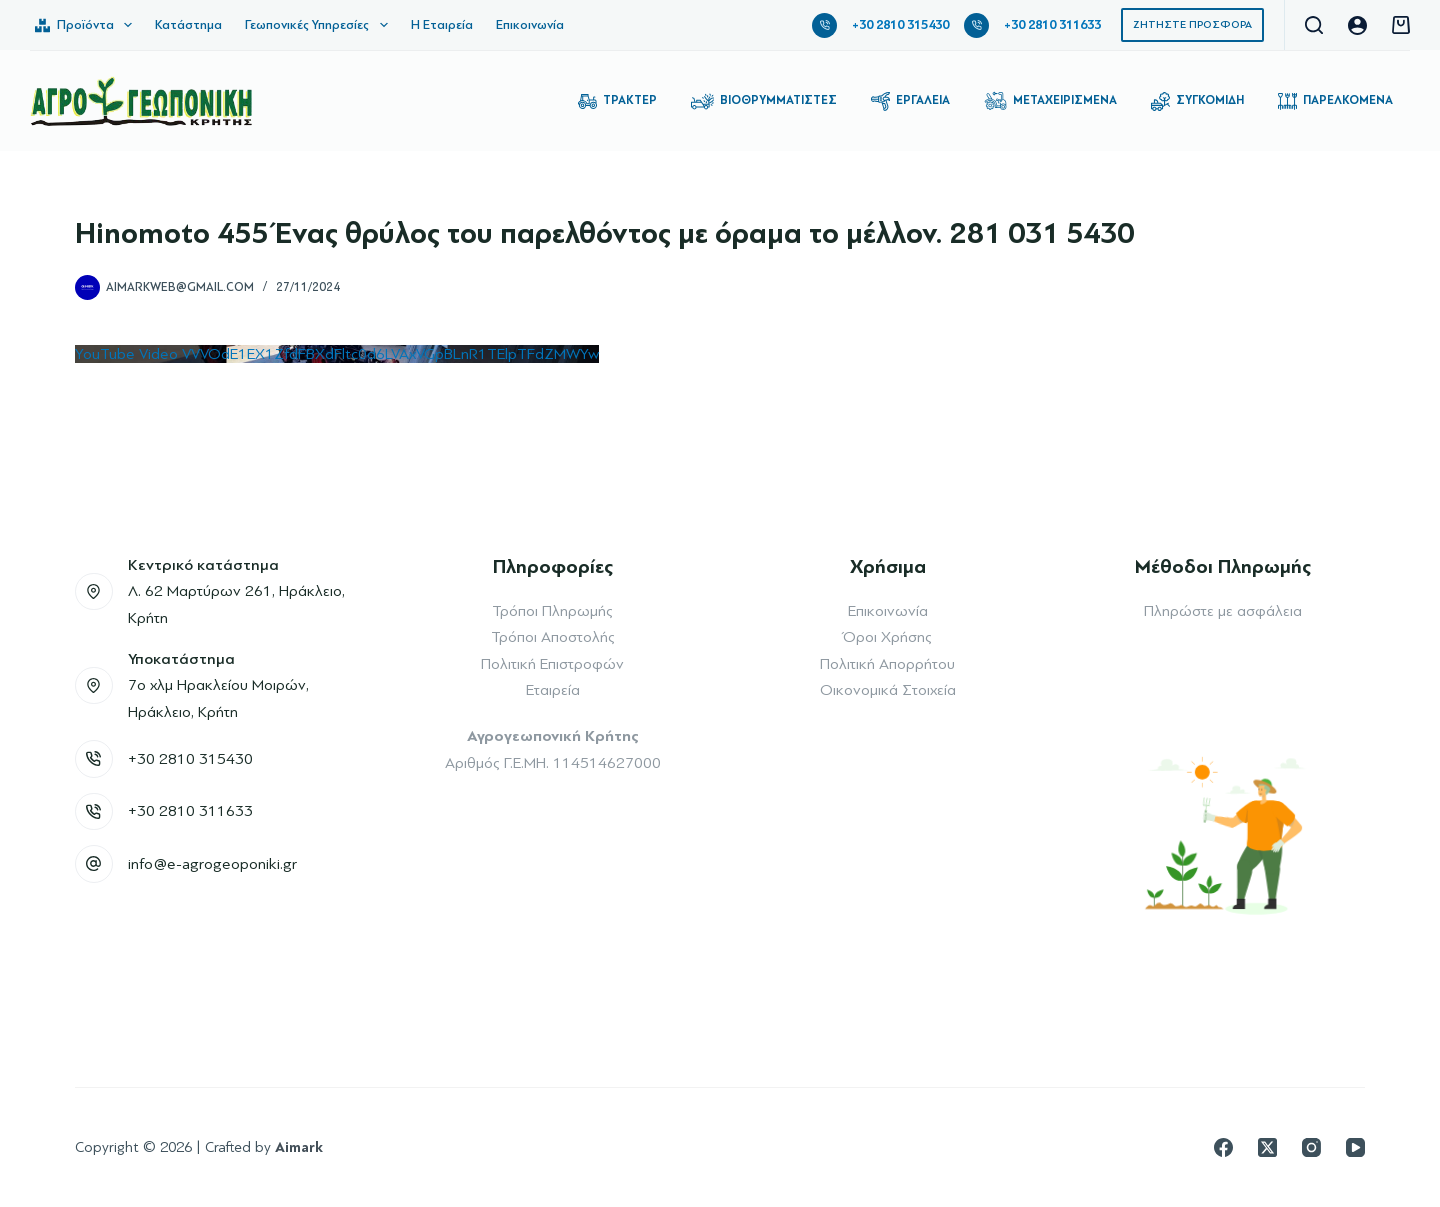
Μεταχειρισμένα (1050, 101)
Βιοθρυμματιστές (764, 101)
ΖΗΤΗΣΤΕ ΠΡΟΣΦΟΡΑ (1192, 24)
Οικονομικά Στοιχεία (888, 690)
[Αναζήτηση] (1314, 25)
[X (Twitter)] (1267, 1147)
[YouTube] (1355, 1147)
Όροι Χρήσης (887, 637)
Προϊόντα (87, 25)
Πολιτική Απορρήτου (887, 664)
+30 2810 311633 (1052, 24)
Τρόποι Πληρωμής (552, 611)
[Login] (1357, 25)
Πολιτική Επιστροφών (552, 664)
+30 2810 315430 (900, 24)
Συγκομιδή (1197, 101)
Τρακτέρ (617, 101)
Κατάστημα (188, 25)
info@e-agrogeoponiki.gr (212, 864)
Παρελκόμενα (1335, 101)
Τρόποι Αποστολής (553, 637)
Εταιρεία (553, 690)
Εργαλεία (910, 101)
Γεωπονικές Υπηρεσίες (320, 25)
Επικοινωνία (530, 25)
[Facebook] (1223, 1147)
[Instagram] (1311, 1147)
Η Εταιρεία (442, 25)
